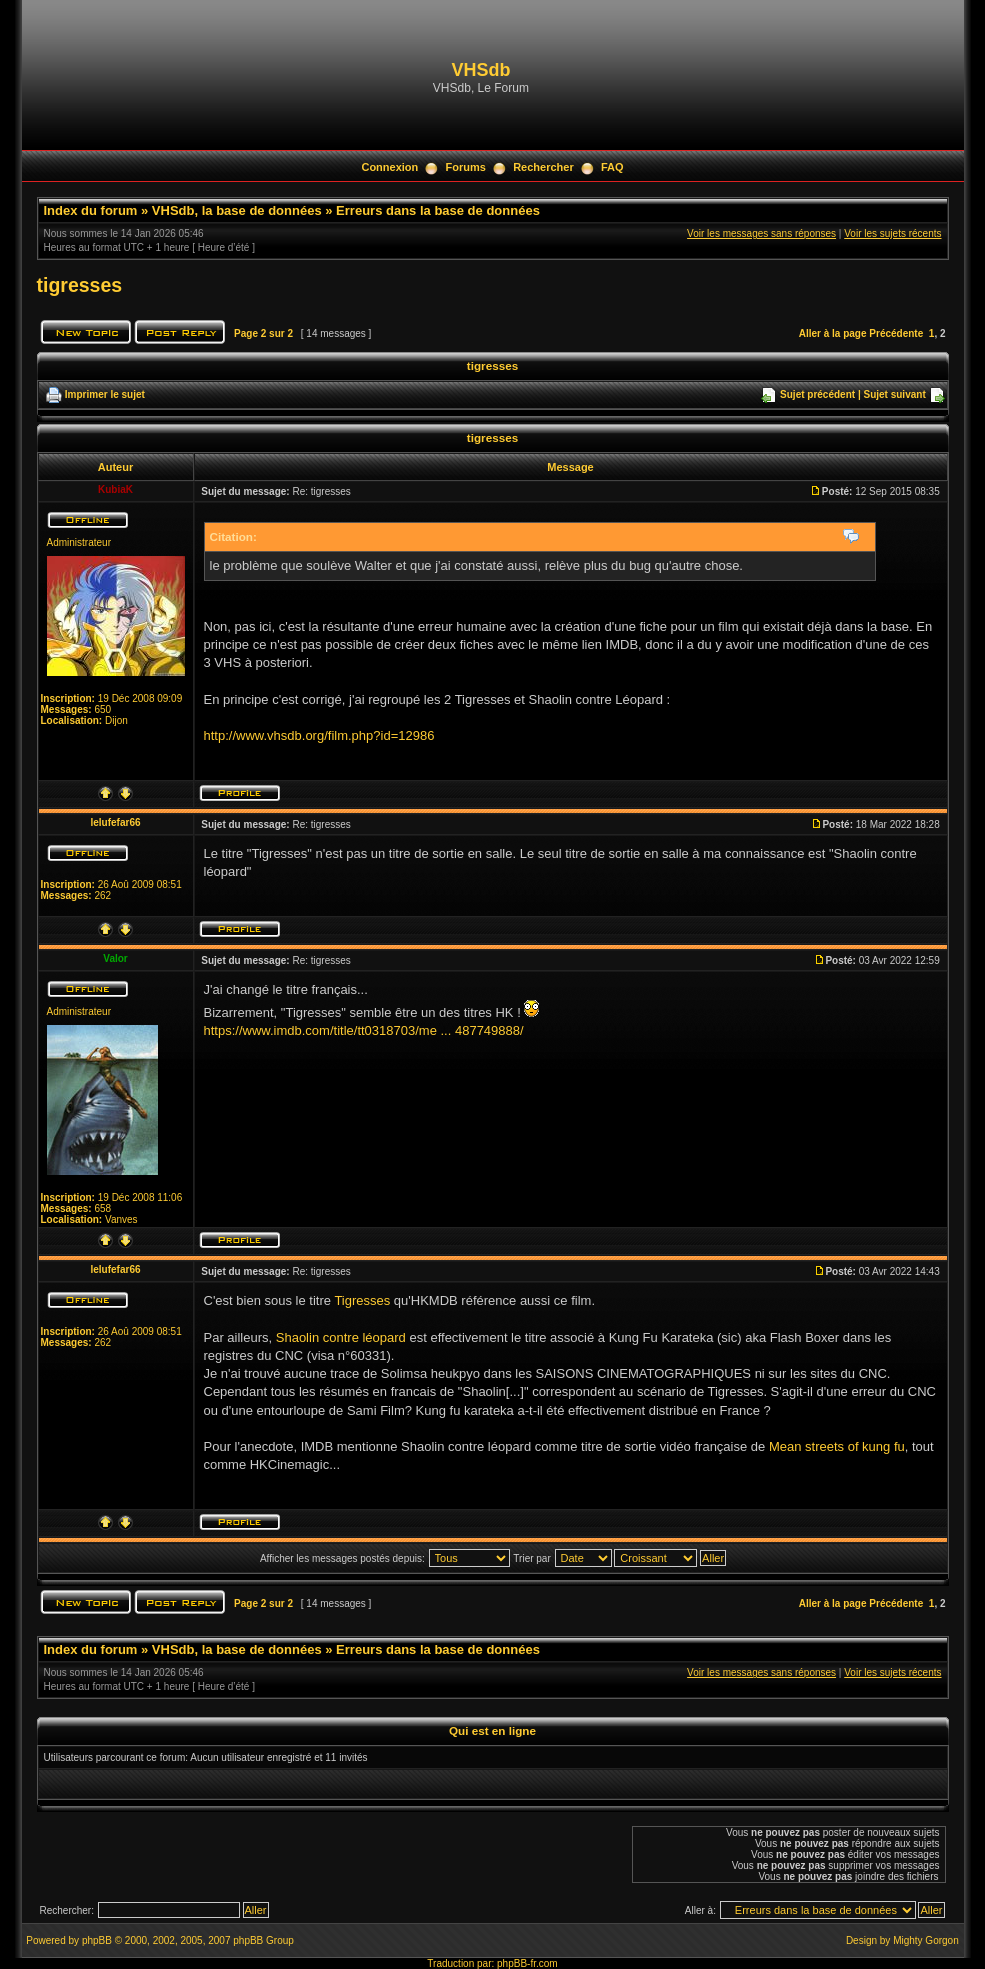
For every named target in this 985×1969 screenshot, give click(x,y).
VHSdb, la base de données (237, 210)
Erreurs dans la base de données (438, 210)
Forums (466, 167)
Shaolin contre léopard (341, 1337)
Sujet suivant (894, 394)
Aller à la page (833, 333)
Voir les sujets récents (892, 233)
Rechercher (543, 167)
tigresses (80, 285)
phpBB (97, 1940)
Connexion (389, 167)
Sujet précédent (817, 394)
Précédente (896, 333)
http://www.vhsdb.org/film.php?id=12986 (319, 735)
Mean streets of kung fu (837, 1446)
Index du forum (91, 210)
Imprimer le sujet (105, 394)
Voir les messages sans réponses (761, 233)
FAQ (612, 167)
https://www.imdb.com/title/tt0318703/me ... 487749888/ (364, 1030)
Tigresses (362, 1300)
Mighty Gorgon (926, 1940)
